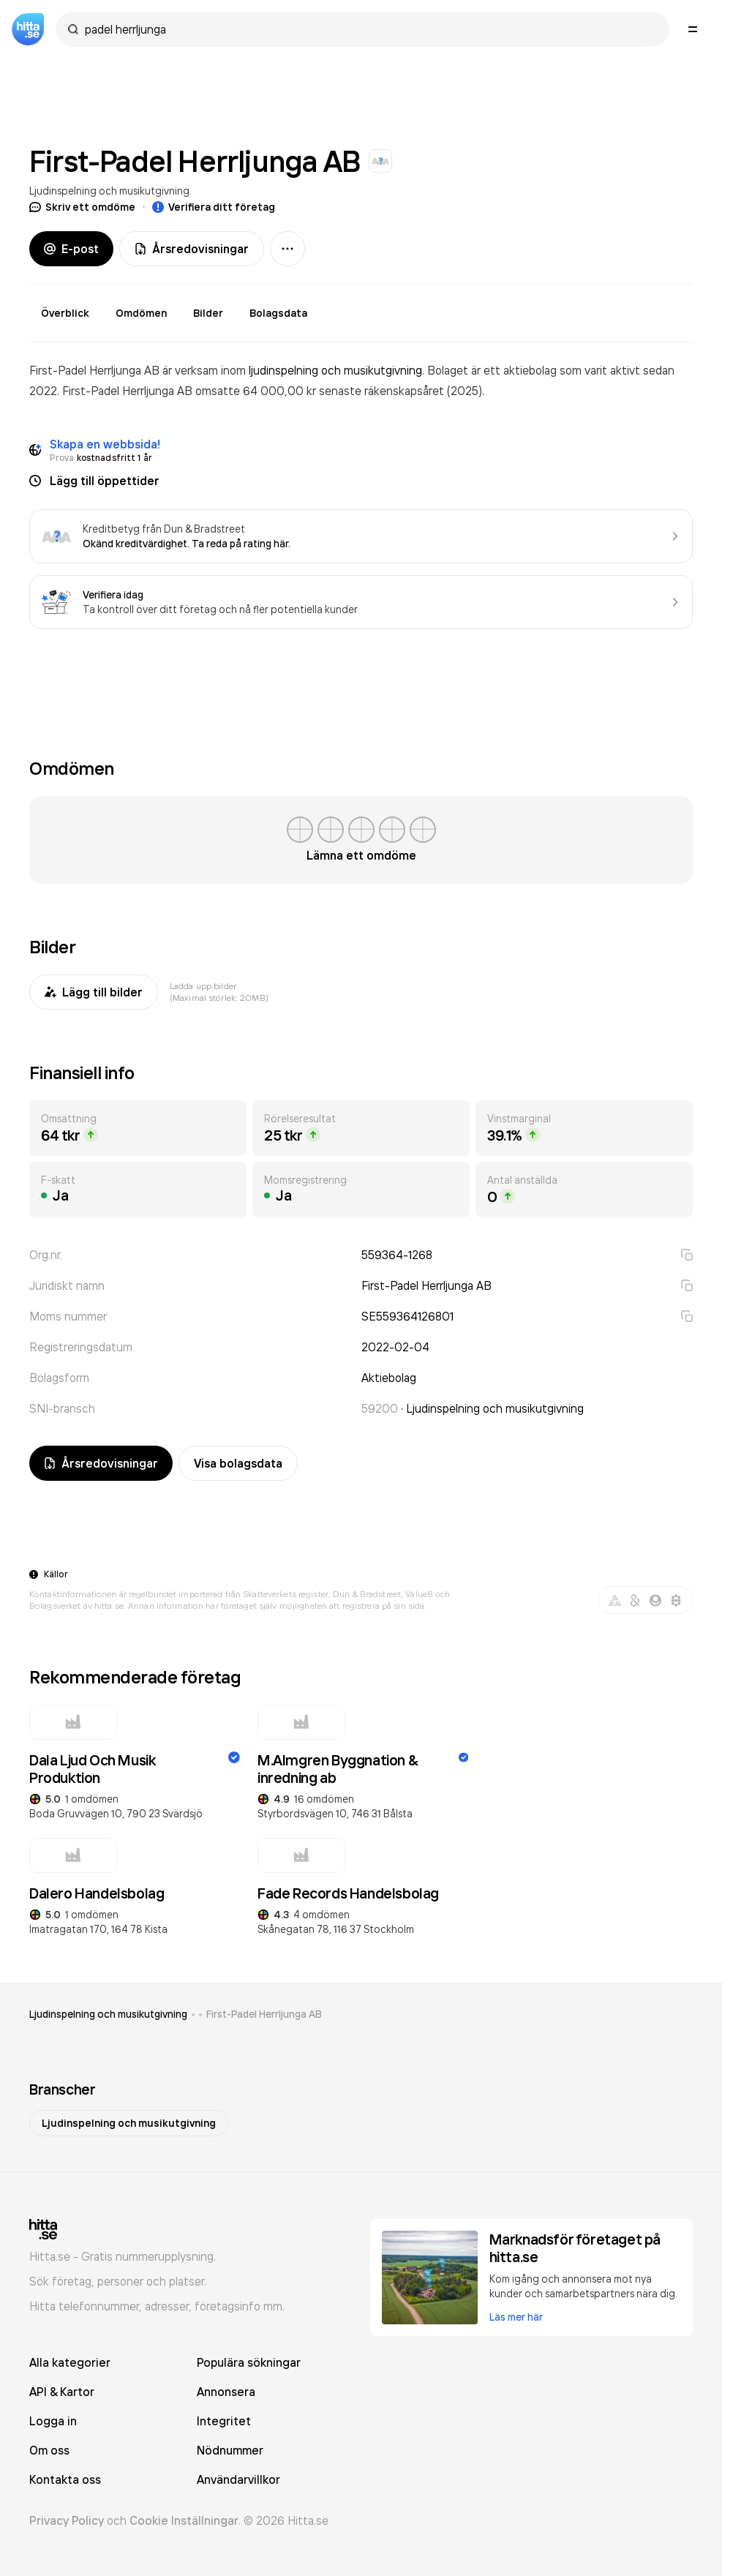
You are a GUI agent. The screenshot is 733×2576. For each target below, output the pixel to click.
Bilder (208, 313)
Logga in (53, 2421)
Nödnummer (230, 2450)
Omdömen (141, 313)
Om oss (49, 2450)
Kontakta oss (65, 2479)
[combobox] (370, 29)
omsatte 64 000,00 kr (257, 390)
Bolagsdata (278, 313)
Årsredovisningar (192, 248)
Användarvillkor (238, 2479)
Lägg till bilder (94, 992)
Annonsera (226, 2391)
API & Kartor (61, 2391)
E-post (71, 248)
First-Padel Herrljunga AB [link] (264, 2014)
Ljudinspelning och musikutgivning (109, 190)
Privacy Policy (66, 2520)
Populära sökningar (249, 2362)
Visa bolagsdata (238, 1463)
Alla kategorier (69, 2362)
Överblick (65, 313)
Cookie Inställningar (183, 2520)
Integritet (224, 2421)
